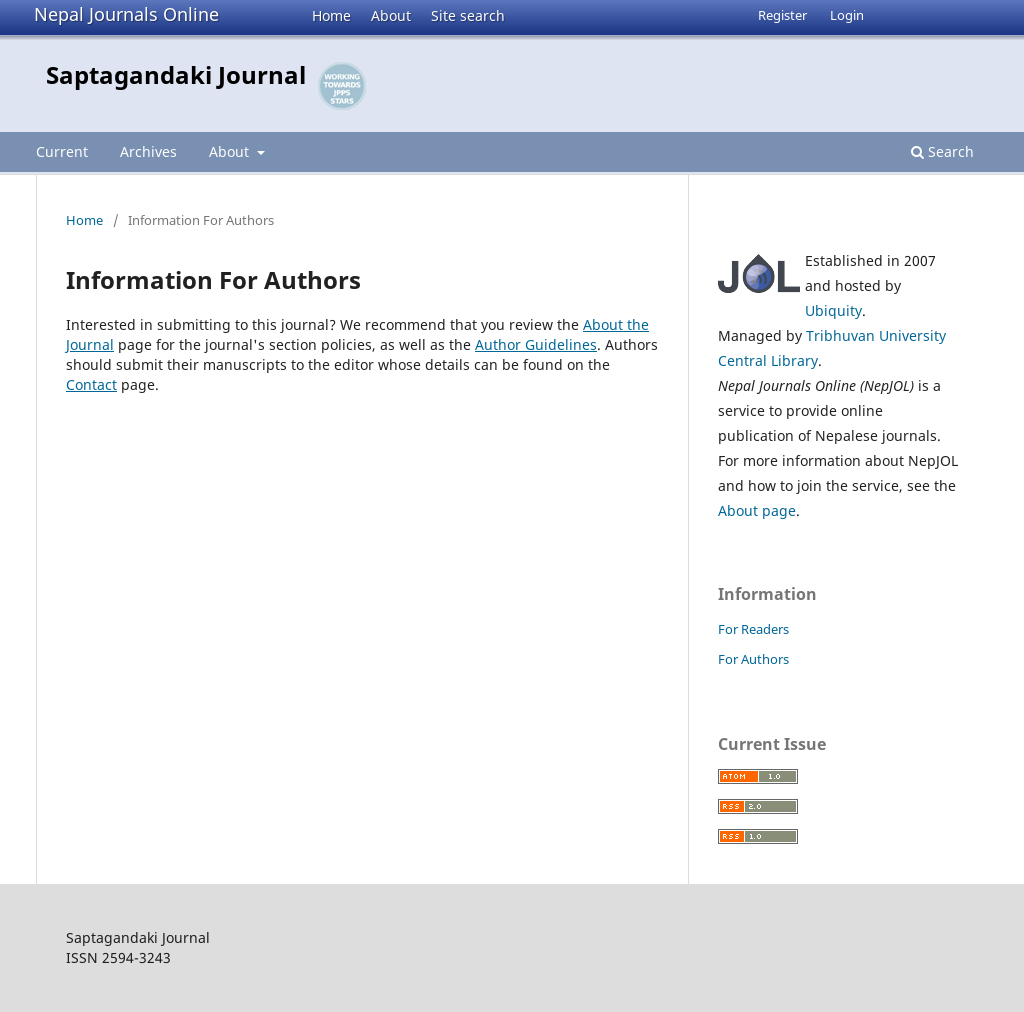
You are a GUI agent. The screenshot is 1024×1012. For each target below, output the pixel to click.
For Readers (753, 629)
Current (62, 151)
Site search (468, 15)
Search (942, 151)
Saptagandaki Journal (176, 74)
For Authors (753, 659)
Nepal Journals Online (126, 14)
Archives (148, 151)
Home (331, 15)
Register (782, 15)
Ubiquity (833, 310)
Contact (91, 384)
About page (757, 510)
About (391, 15)
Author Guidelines (536, 344)
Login (847, 15)
